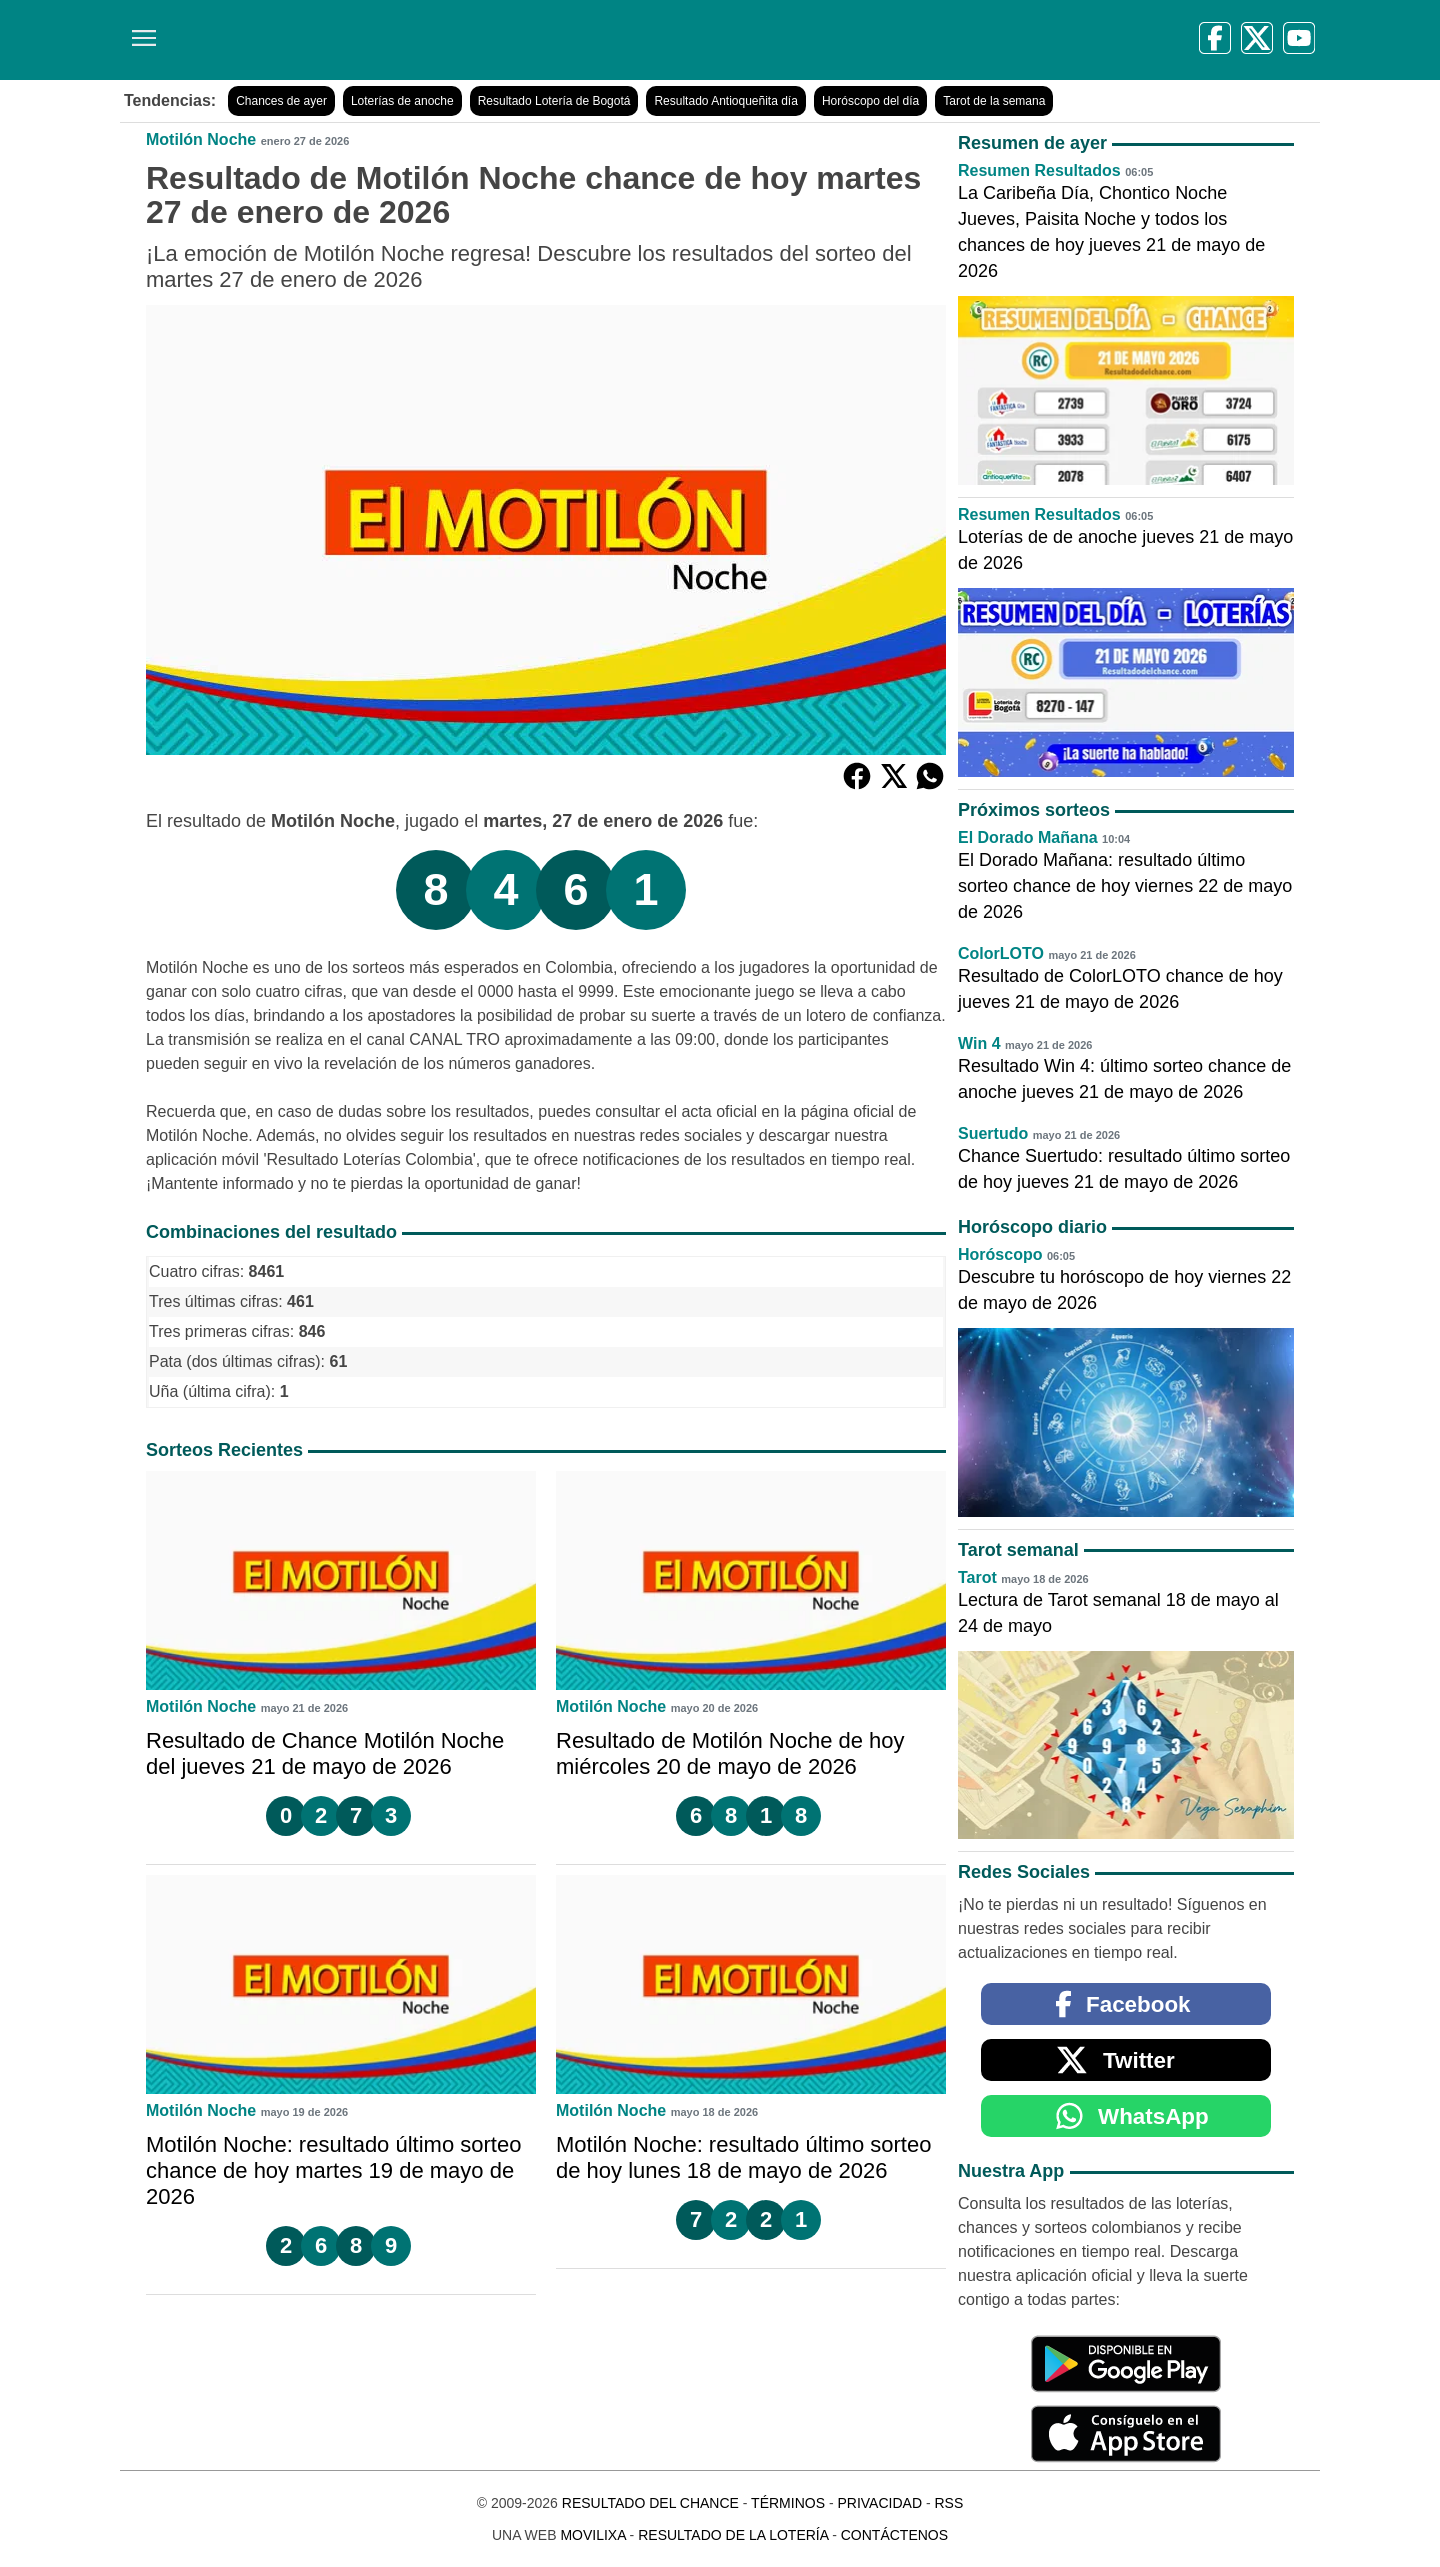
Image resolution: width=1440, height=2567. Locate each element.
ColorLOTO (1001, 953)
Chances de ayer (281, 101)
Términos (788, 2503)
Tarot (977, 1577)
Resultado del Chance (650, 2503)
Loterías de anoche (402, 101)
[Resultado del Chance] (409, 40)
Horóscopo (1000, 1254)
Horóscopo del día (870, 101)
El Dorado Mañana (1028, 837)
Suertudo (993, 1133)
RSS (948, 2503)
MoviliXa (592, 2535)
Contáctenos (894, 2535)
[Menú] (140, 30)
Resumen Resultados (1039, 170)
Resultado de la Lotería (733, 2535)
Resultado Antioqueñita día (725, 101)
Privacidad (879, 2503)
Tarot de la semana (994, 101)
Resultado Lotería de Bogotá (554, 101)
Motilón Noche (201, 139)
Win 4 (979, 1043)
